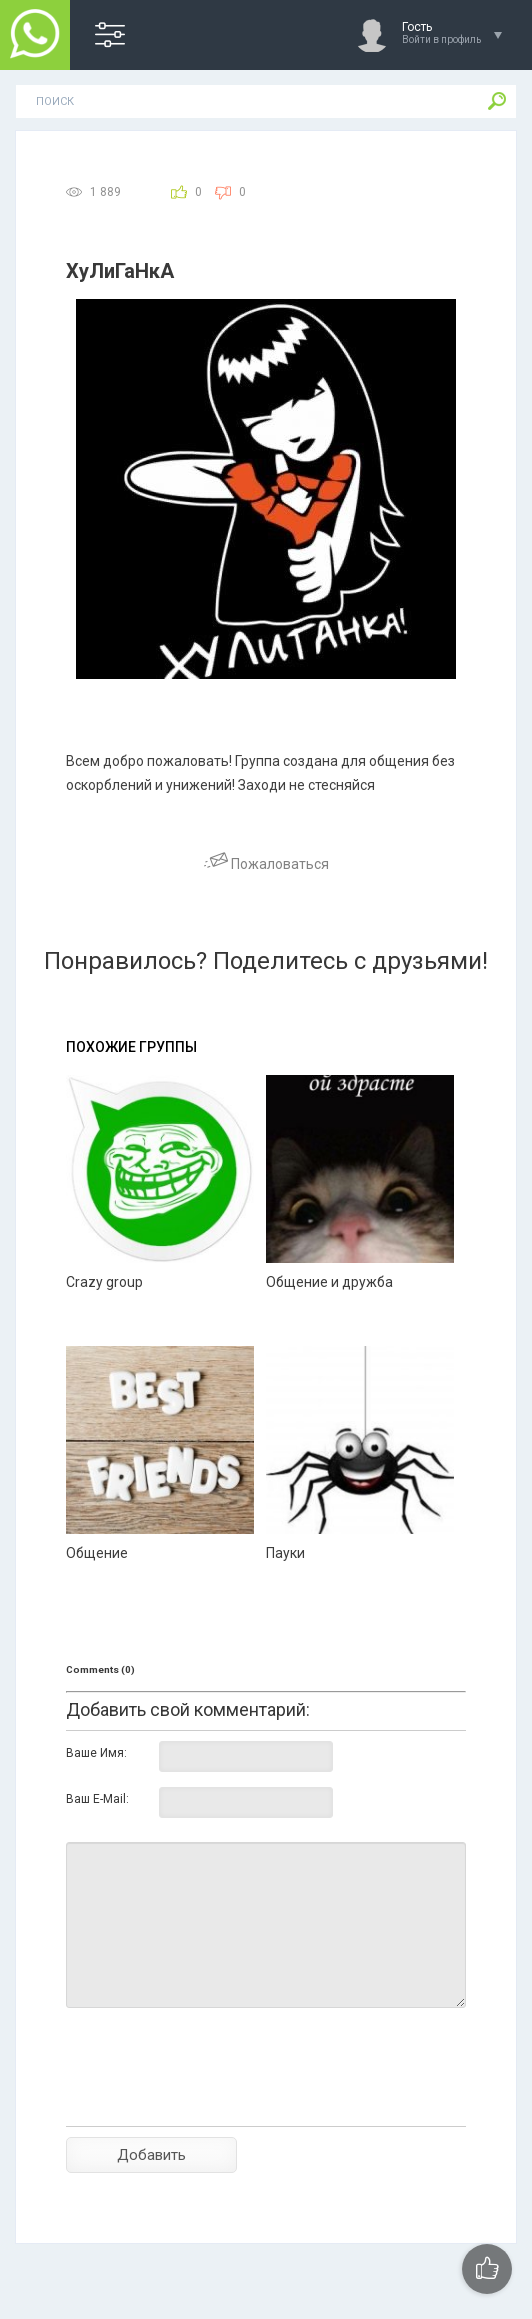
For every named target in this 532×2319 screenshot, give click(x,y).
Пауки (285, 1553)
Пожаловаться (266, 864)
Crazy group (104, 1282)
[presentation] (218, 2102)
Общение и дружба (329, 1282)
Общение (97, 1553)
